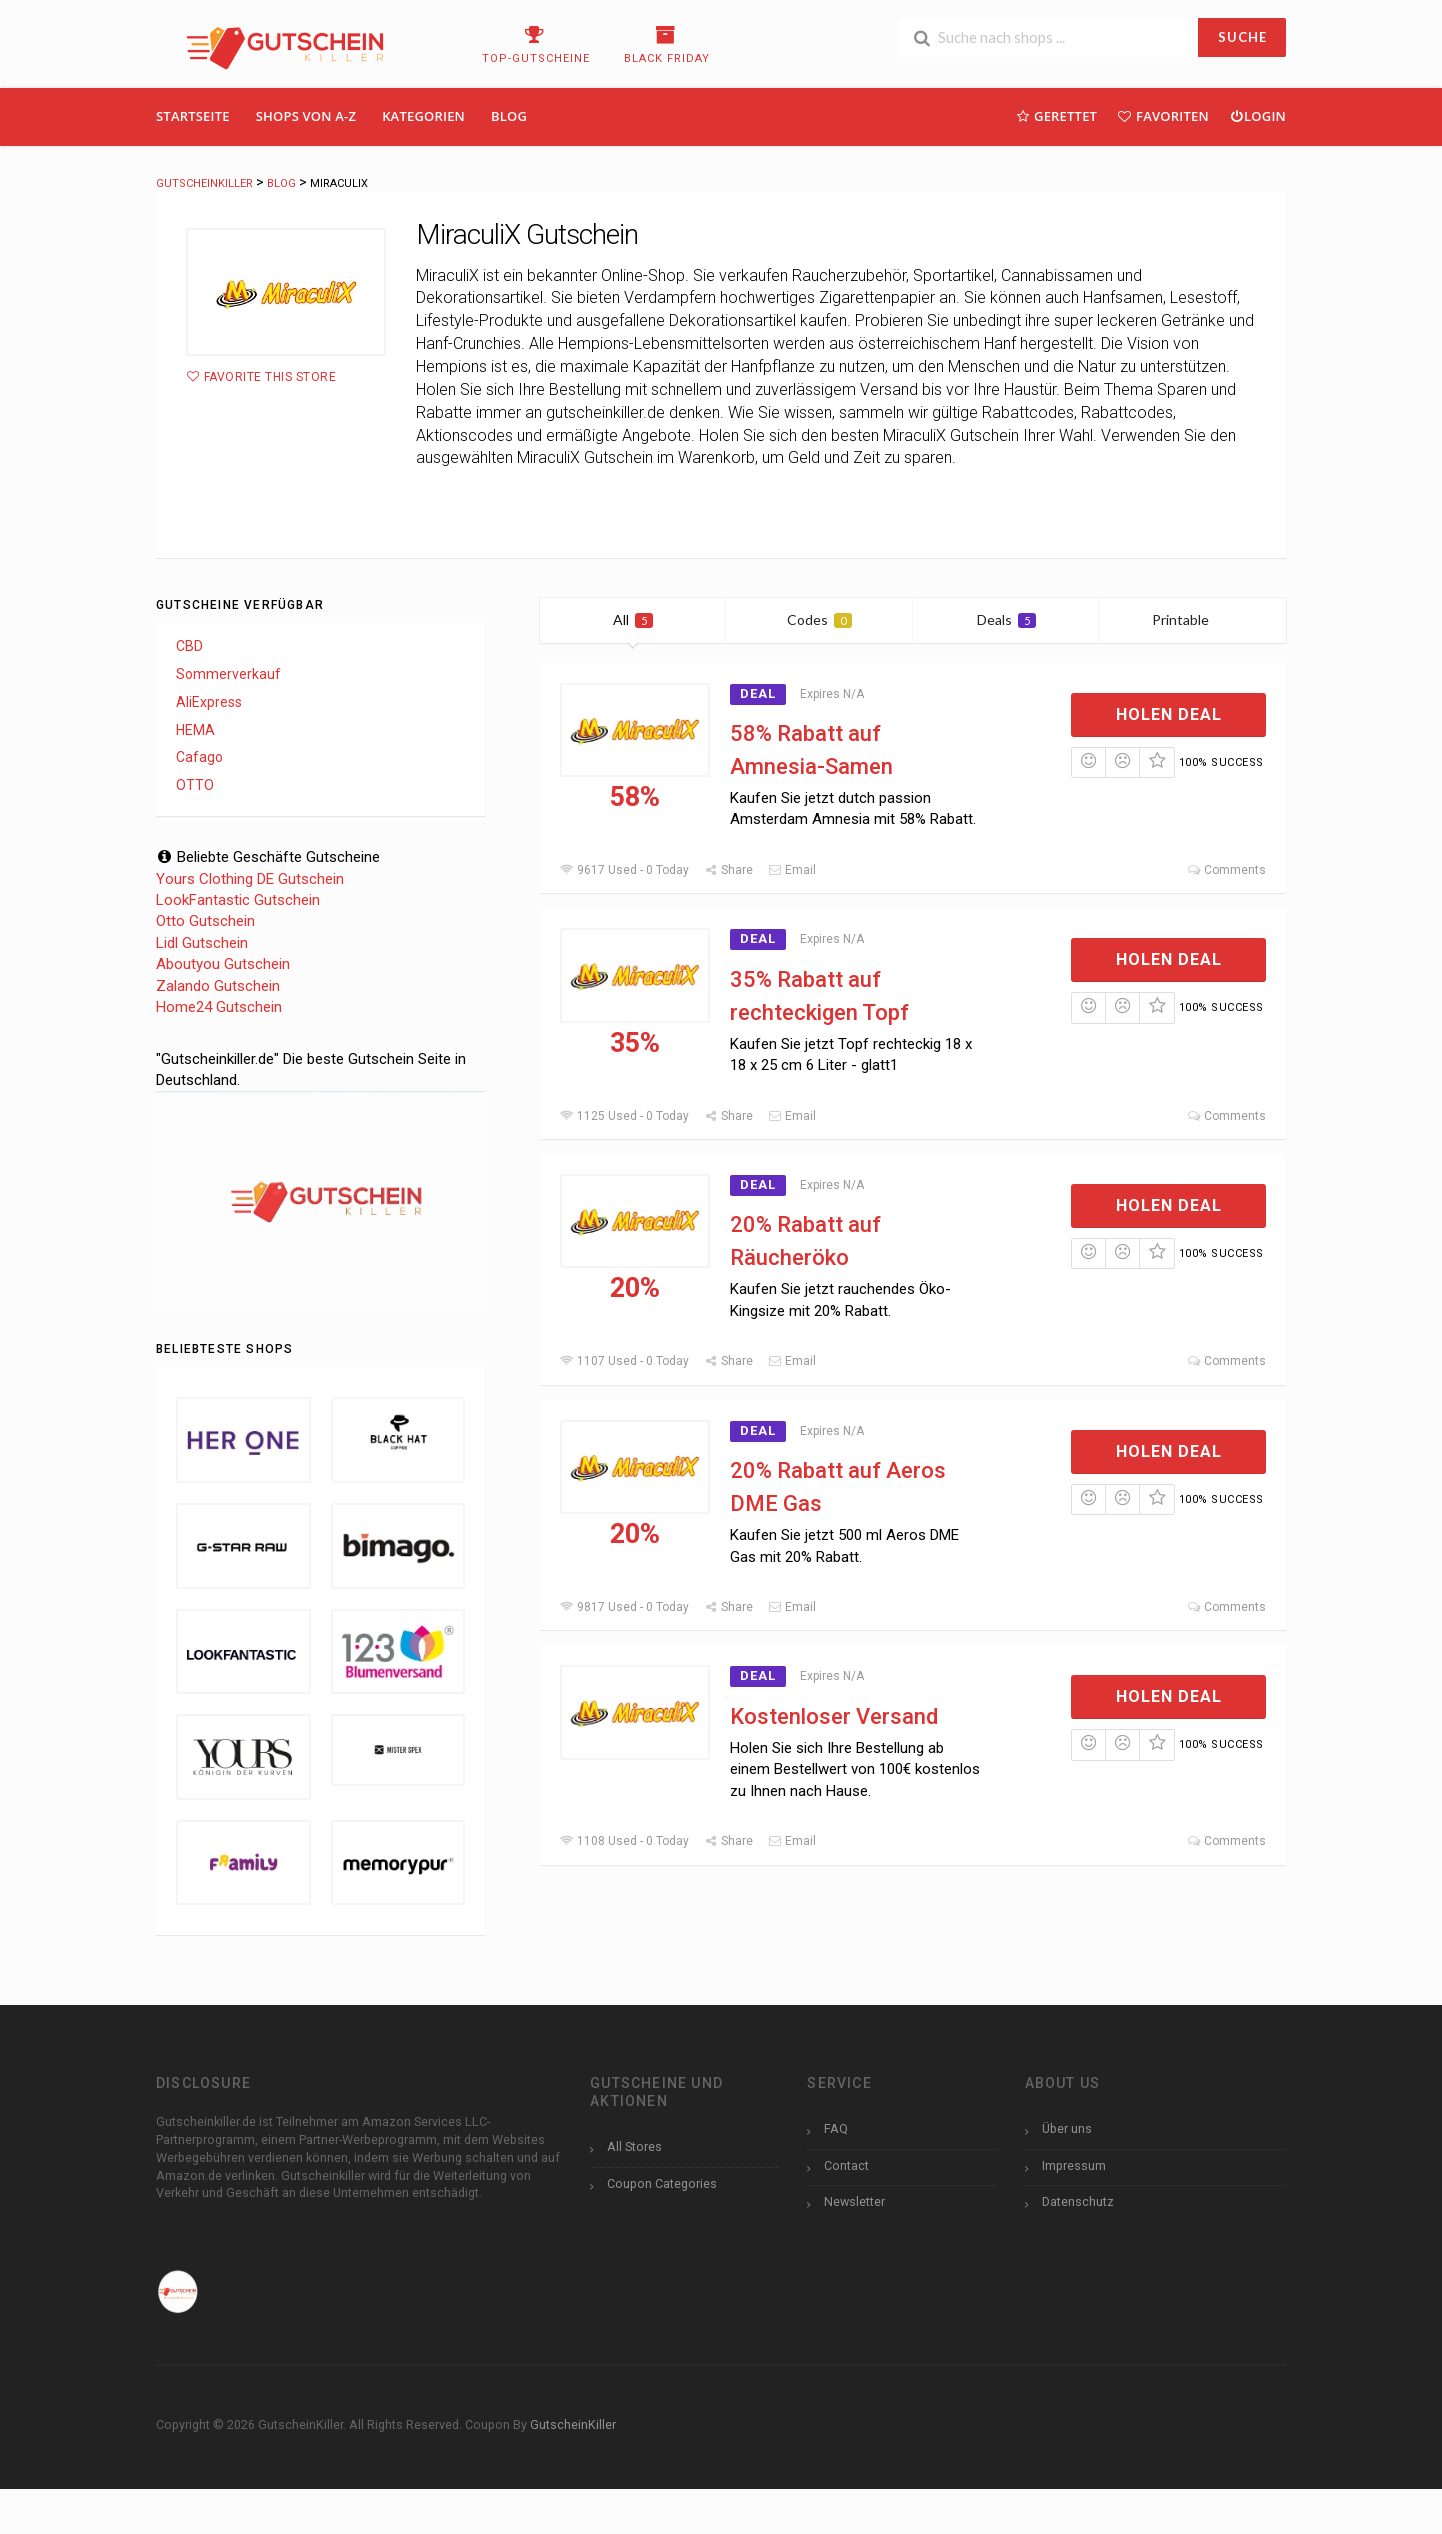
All (633, 619)
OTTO (195, 785)
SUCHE (1242, 37)
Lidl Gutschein (202, 943)
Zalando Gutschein (218, 986)
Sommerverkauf (228, 674)
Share (728, 870)
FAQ (836, 2128)
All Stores (634, 2146)
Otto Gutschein (205, 921)
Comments (1226, 870)
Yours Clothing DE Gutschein (250, 879)
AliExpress (209, 702)
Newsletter (854, 2201)
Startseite (193, 116)
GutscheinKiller (573, 2424)
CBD (189, 646)
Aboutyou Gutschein (223, 964)
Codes (819, 619)
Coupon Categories (662, 2183)
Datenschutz (1078, 2201)
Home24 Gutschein (219, 1007)
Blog (509, 116)
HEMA (195, 730)
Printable (1192, 619)
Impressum (1074, 2165)
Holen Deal (1169, 714)
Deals (1006, 619)
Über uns (1067, 2128)
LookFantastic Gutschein (238, 900)
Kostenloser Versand (834, 1716)
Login (1257, 115)
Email (792, 870)
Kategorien (423, 116)
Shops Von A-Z (306, 116)
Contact (846, 2165)
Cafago (199, 757)
